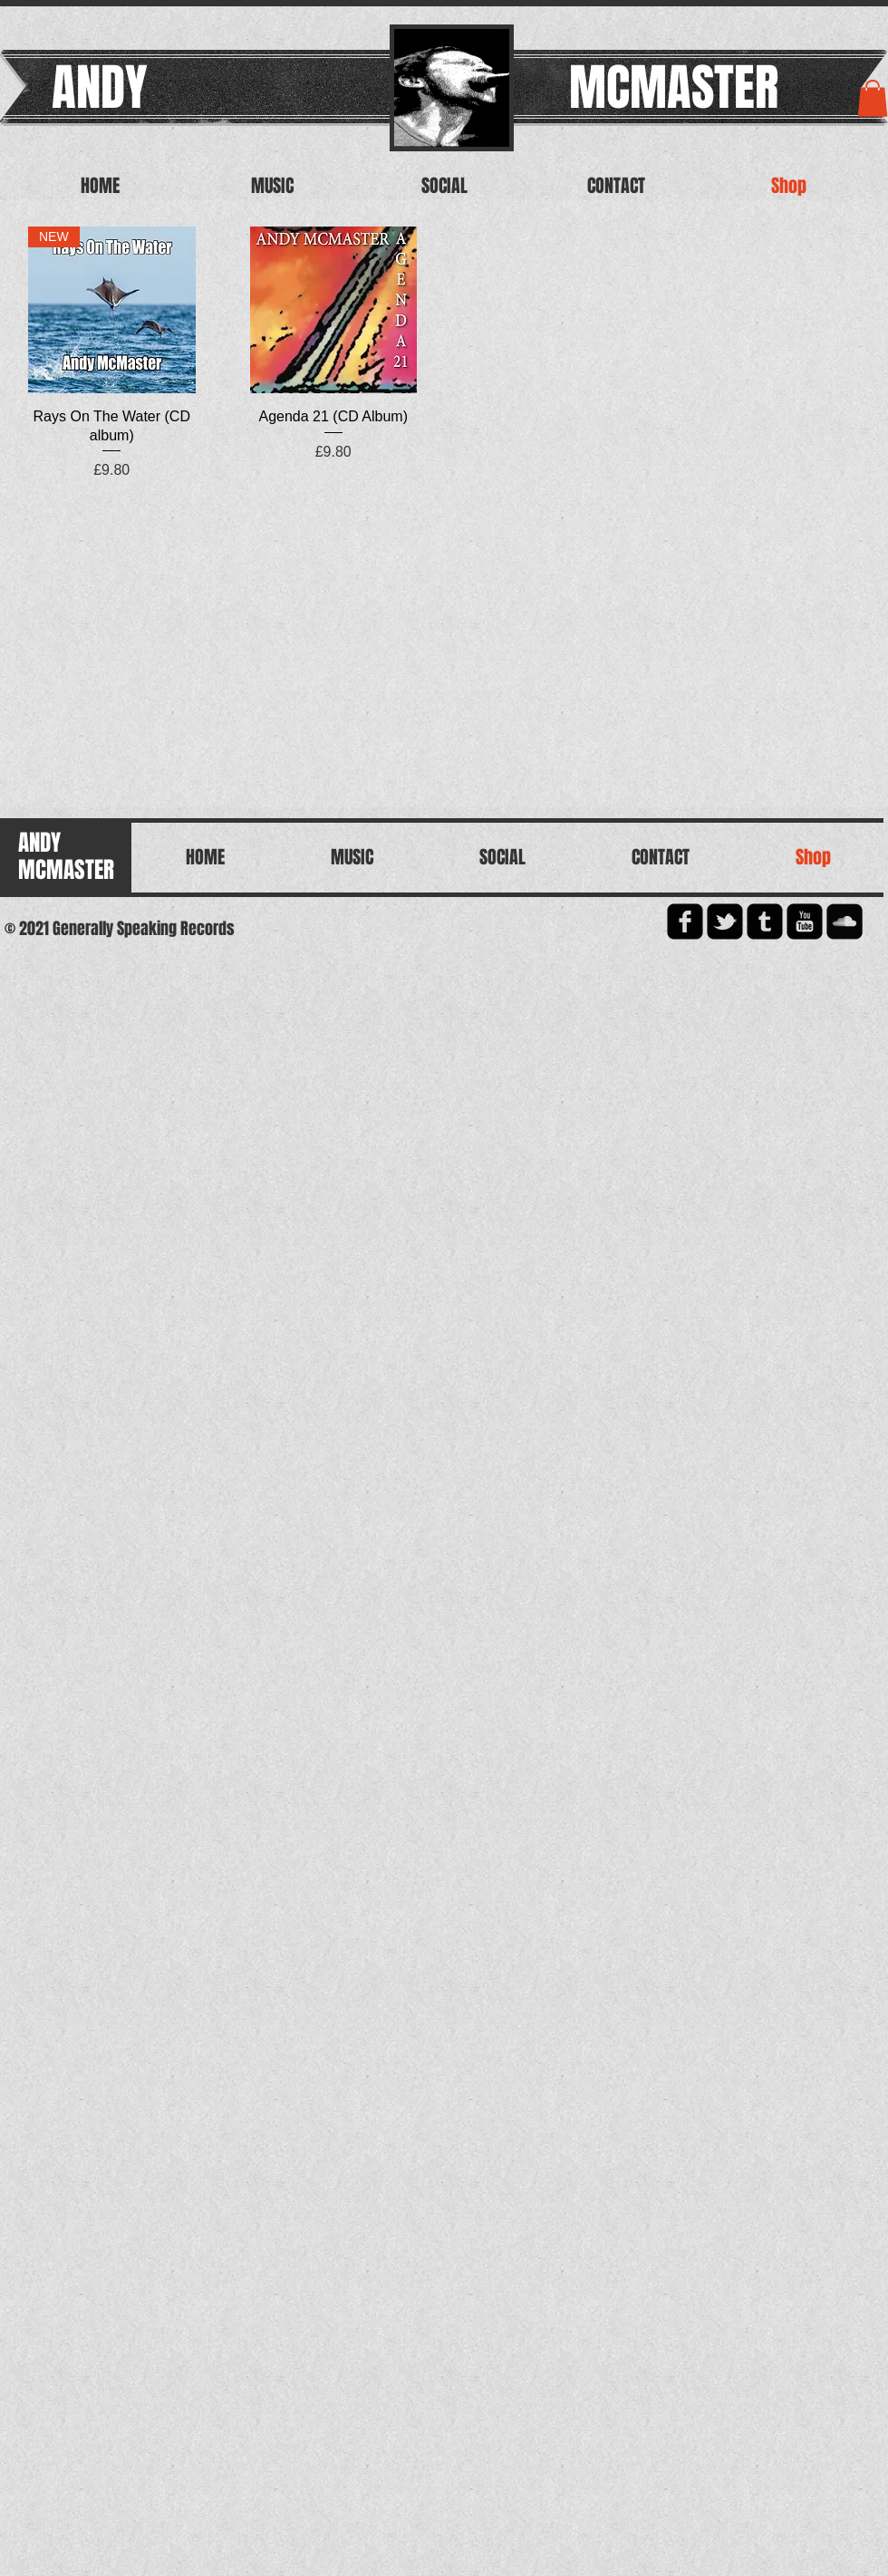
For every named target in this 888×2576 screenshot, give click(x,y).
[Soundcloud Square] (844, 921)
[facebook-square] (685, 921)
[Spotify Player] (118, 642)
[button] (872, 98)
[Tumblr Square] (765, 921)
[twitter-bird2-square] (725, 921)
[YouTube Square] (805, 921)
